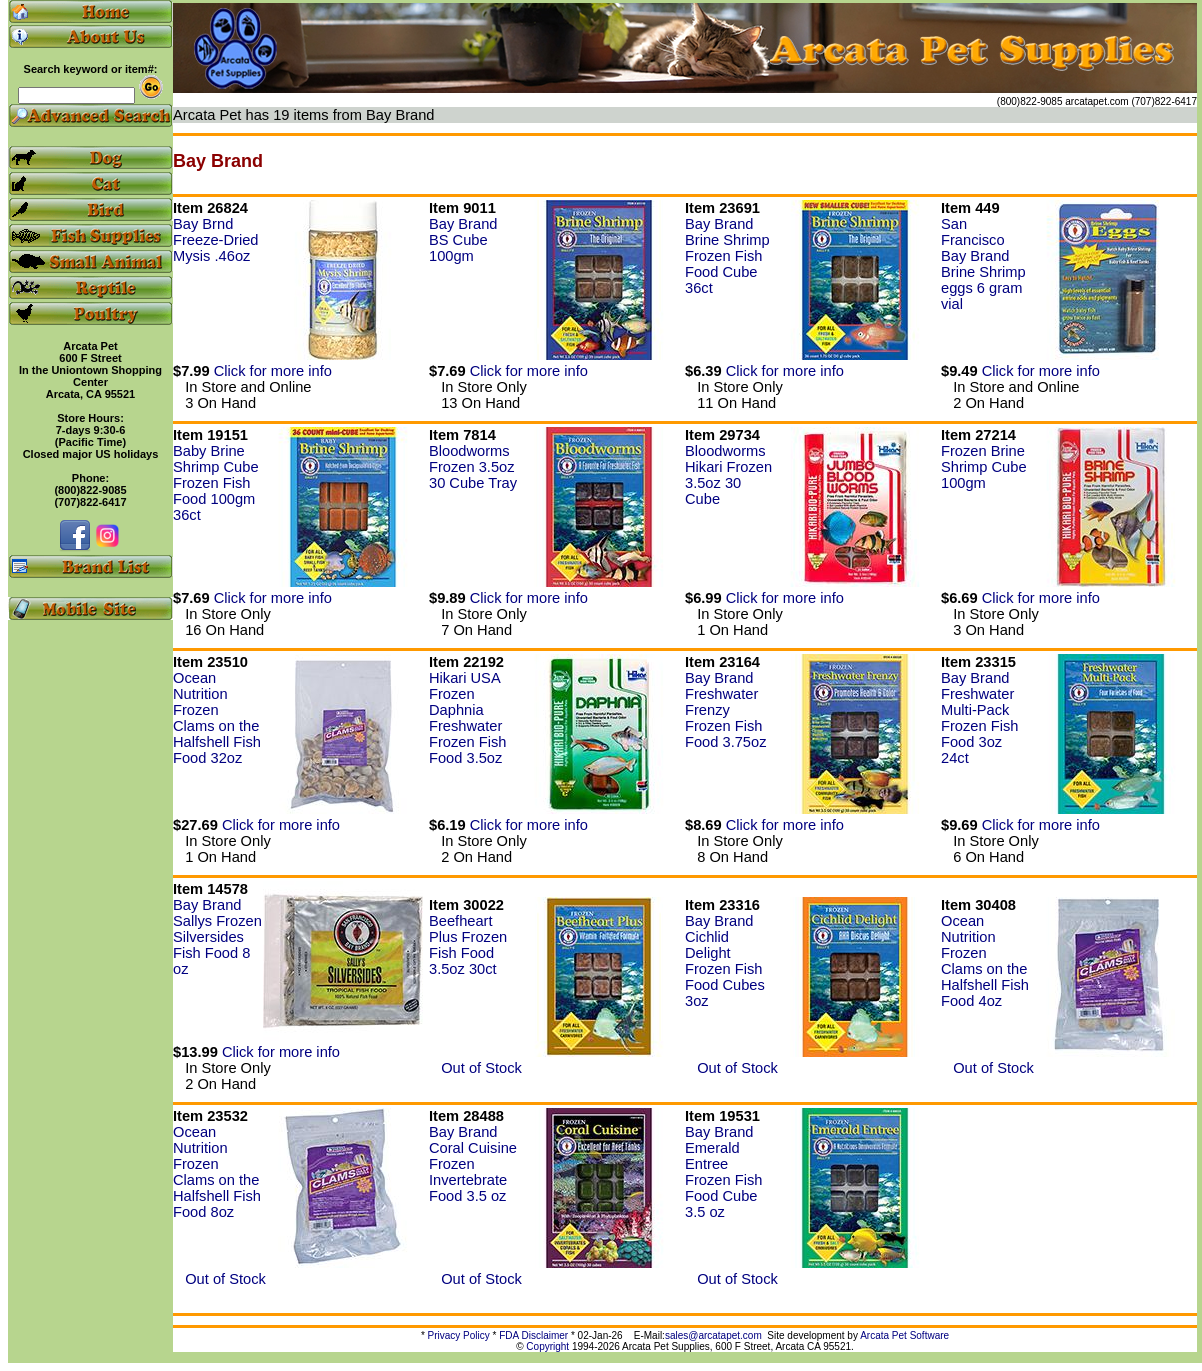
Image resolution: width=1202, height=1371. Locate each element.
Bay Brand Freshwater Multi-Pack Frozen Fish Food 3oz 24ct (979, 718)
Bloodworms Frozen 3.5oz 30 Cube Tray (473, 467)
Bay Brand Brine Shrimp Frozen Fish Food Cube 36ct (727, 256)
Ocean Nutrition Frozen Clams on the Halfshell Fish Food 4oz (985, 961)
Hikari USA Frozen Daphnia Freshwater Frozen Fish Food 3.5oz (467, 718)
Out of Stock (475, 1068)
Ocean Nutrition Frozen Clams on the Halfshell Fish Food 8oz (217, 1172)
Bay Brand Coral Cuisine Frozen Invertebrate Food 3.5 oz (473, 1164)
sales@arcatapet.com (713, 1335)
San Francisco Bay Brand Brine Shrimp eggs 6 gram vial (983, 264)
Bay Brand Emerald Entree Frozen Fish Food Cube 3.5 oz (723, 1172)
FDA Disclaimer (533, 1335)
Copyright (547, 1346)
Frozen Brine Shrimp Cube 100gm (984, 467)
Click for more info (273, 371)
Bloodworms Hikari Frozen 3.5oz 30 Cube (728, 475)
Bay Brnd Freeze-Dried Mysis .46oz (216, 240)
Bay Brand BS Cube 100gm (463, 240)
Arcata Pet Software (904, 1335)
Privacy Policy (459, 1335)
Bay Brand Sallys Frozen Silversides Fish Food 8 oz (217, 937)
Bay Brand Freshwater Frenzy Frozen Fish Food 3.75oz (725, 710)
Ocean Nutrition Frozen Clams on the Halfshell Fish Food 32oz (217, 718)
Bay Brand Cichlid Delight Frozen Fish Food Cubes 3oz (725, 961)
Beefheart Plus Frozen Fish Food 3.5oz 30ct (468, 945)
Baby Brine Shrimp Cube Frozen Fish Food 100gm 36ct (216, 483)
